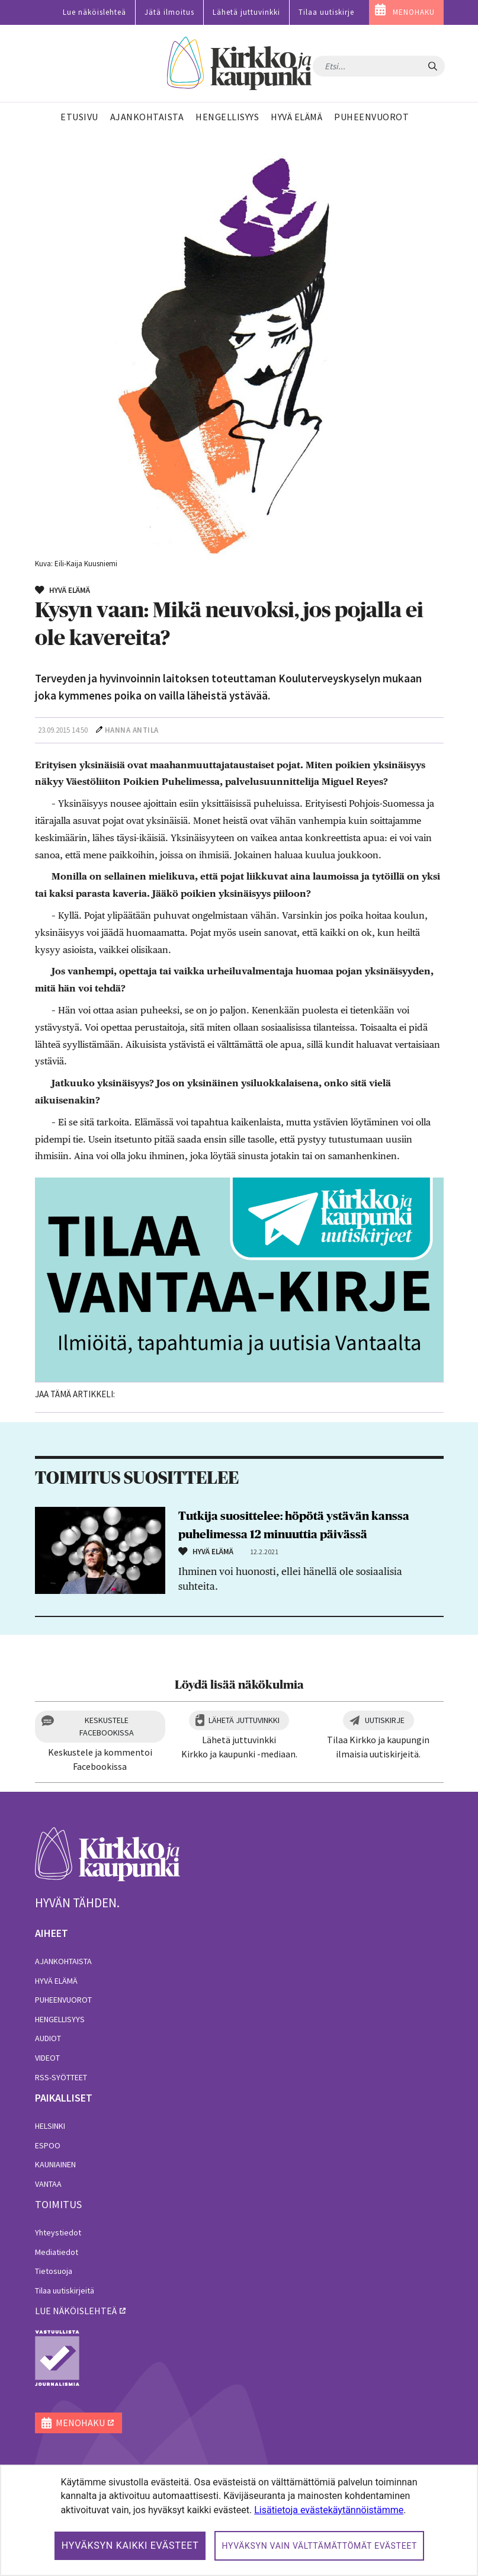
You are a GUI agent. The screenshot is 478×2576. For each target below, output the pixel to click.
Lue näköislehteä (94, 12)
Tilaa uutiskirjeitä (64, 2290)
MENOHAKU (414, 12)
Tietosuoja (53, 2271)
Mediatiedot (56, 2252)
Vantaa (48, 2184)
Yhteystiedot (58, 2232)
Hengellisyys (60, 2019)
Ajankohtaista (63, 1961)
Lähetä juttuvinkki (246, 12)
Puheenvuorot (63, 1999)
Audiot (48, 2038)
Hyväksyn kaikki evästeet (130, 2545)
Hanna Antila (132, 730)
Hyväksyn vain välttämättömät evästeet (319, 2546)
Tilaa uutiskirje (326, 12)
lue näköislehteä (76, 2311)
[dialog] (239, 2520)
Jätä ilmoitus (169, 12)
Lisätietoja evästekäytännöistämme (328, 2510)
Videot (47, 2057)
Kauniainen (55, 2164)
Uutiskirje (385, 1720)
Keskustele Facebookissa (106, 1726)
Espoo (47, 2145)
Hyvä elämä (56, 1980)
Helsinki (50, 2126)
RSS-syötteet (61, 2077)
